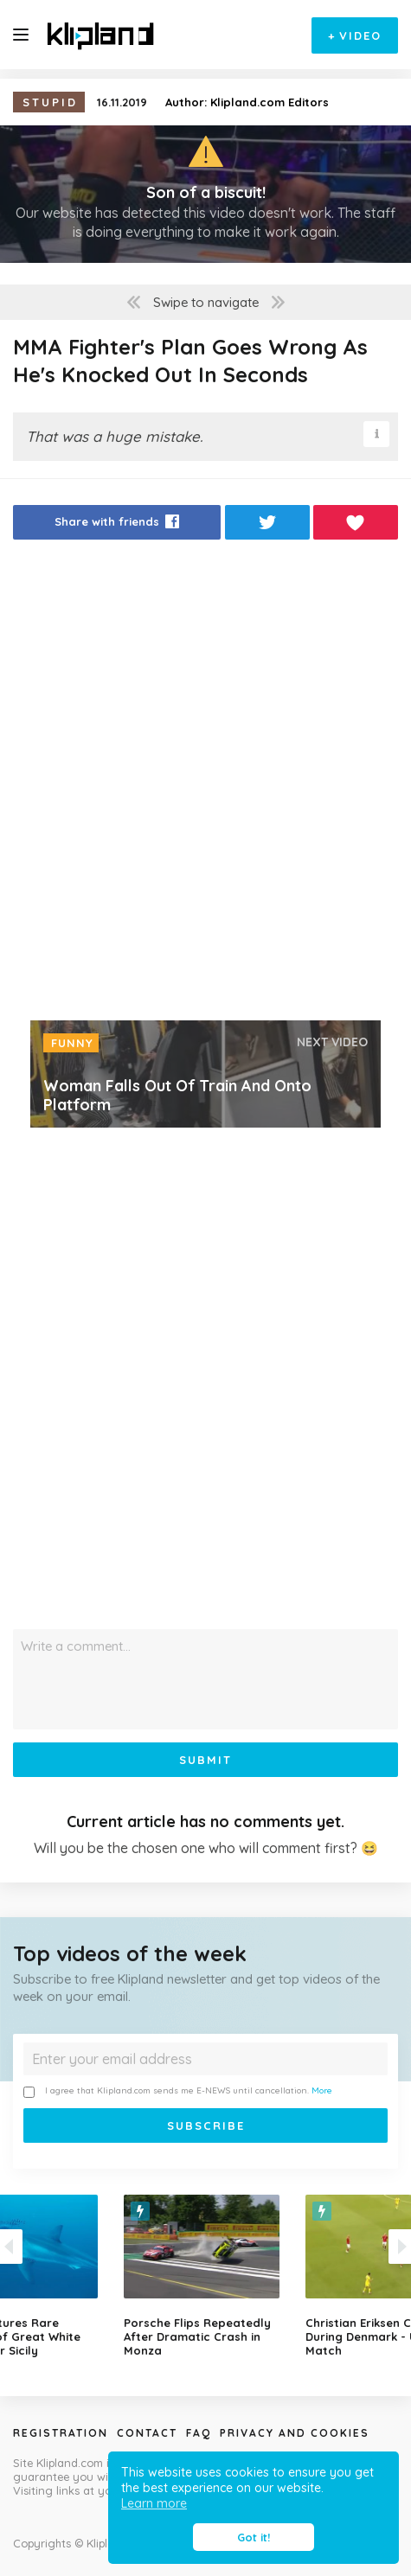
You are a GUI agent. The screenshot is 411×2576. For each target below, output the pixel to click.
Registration (60, 2432)
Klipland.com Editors (269, 102)
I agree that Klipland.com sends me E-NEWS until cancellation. (177, 2091)
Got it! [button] (253, 2537)
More (321, 2090)
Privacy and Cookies (294, 2432)
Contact (147, 2432)
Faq (198, 2432)
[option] (206, 2276)
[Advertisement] (205, 784)
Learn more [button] (154, 2503)
